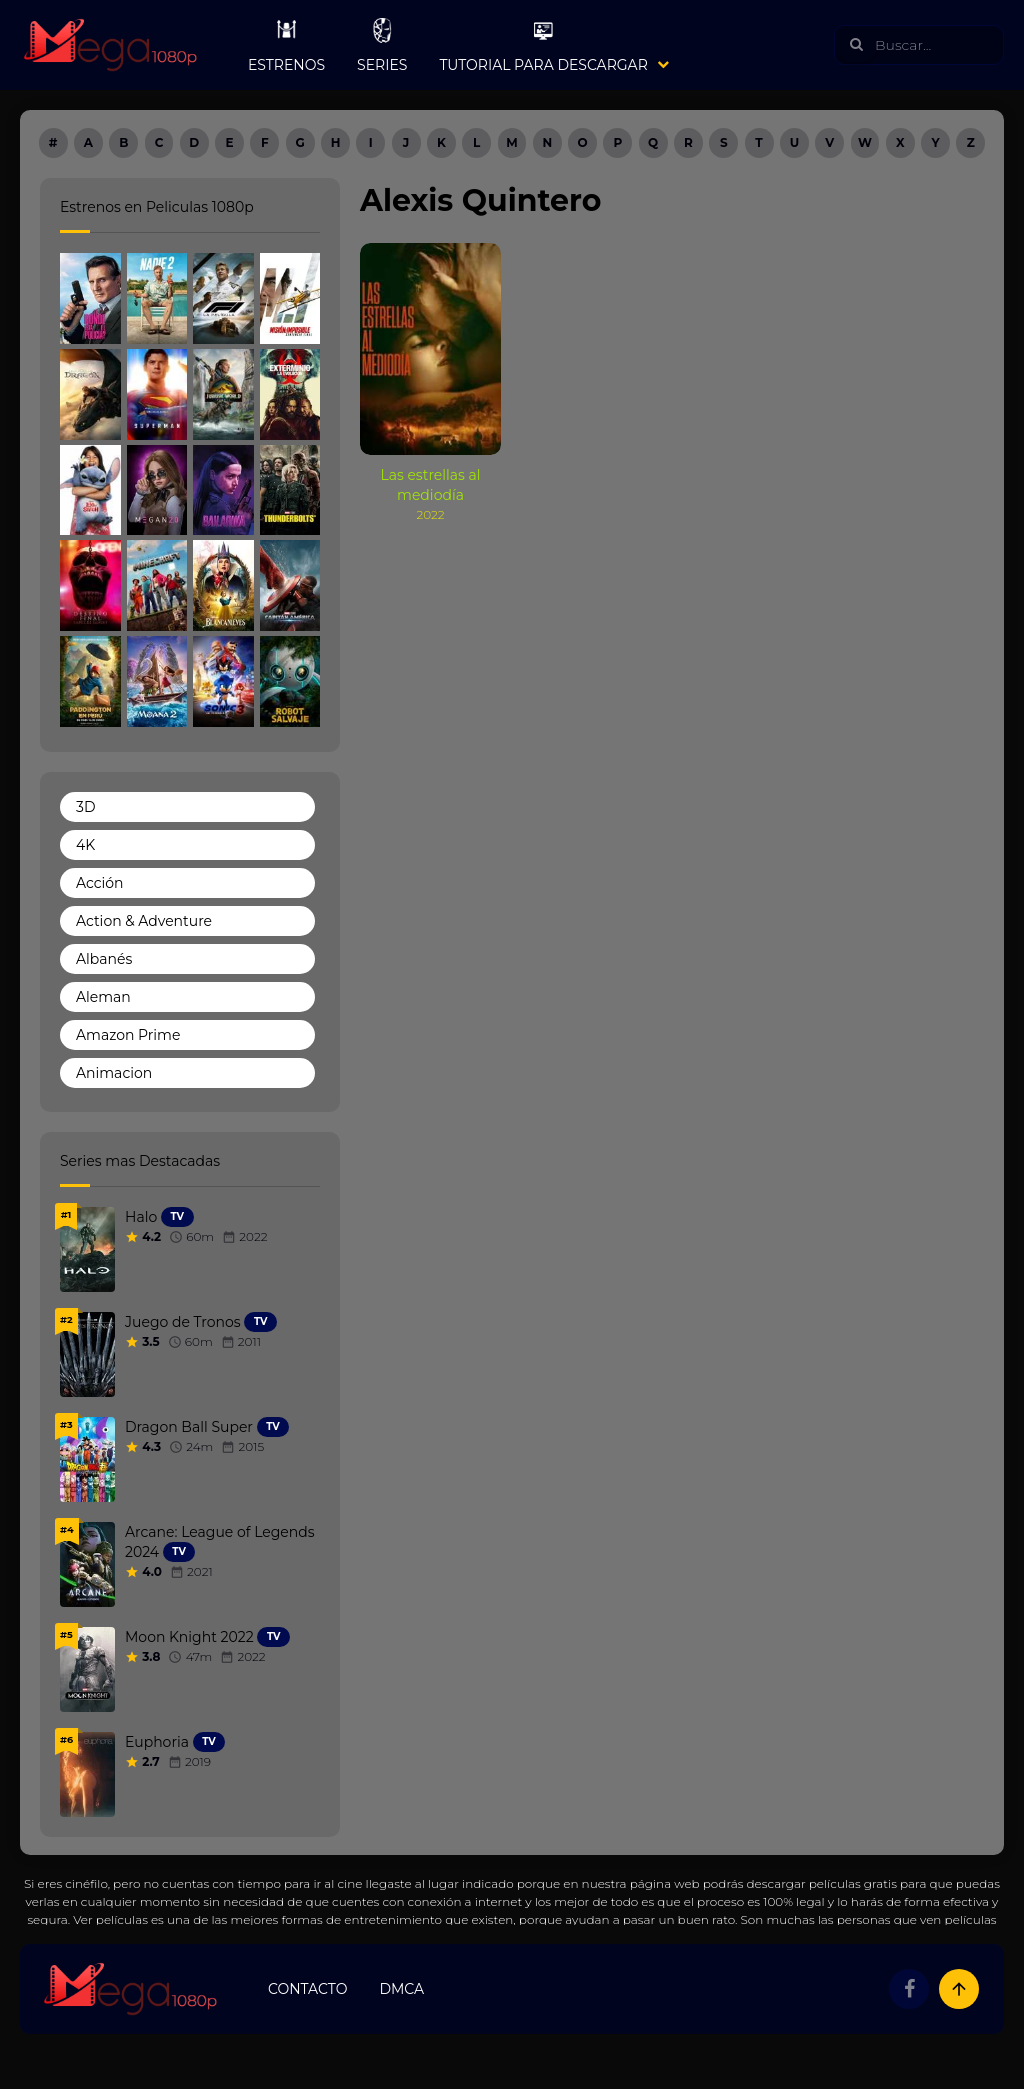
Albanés (104, 959)
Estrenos (286, 44)
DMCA (401, 1989)
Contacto (307, 1989)
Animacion (114, 1073)
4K (85, 845)
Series (382, 44)
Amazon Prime (128, 1035)
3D (85, 807)
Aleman (103, 997)
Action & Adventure (144, 921)
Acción (100, 883)
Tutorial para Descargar (543, 44)
